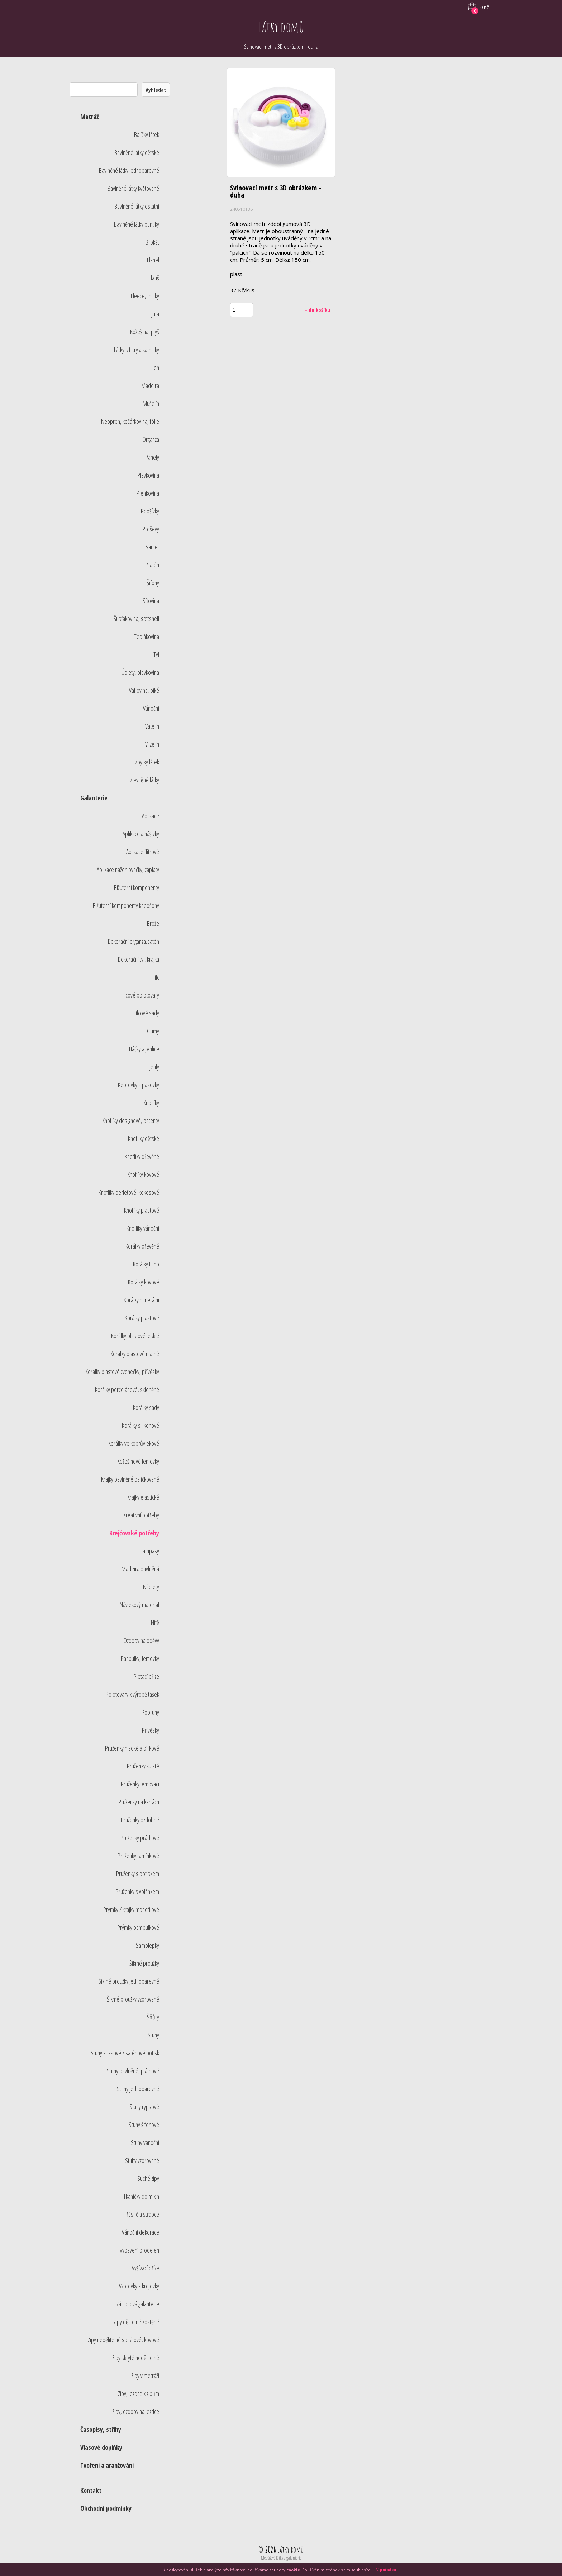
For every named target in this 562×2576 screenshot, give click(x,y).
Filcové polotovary (140, 995)
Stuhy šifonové (144, 2124)
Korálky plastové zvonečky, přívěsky (122, 1371)
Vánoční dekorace (140, 2232)
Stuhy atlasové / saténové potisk (125, 2053)
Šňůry (153, 2017)
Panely (152, 457)
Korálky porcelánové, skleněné (127, 1389)
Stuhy (153, 2035)
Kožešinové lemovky (138, 1461)
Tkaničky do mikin (141, 2196)
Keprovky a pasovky (138, 1084)
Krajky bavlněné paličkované (130, 1479)
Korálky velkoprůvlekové (133, 1443)
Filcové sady (146, 1013)
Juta (155, 313)
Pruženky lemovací (140, 1784)
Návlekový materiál (139, 1604)
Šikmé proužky (144, 1963)
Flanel (153, 260)
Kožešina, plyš (144, 331)
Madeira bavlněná (140, 1568)
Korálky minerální (141, 1300)
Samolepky (147, 1945)
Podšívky (150, 511)
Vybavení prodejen (139, 2250)
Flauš (154, 278)
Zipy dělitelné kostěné (136, 2321)
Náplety (151, 1586)
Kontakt (90, 2490)
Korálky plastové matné (134, 1353)
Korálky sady (146, 1407)
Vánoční (151, 708)
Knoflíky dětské (143, 1138)
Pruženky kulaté (143, 1766)
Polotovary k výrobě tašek (132, 1694)
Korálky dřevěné (142, 1246)
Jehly (154, 1066)
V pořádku (386, 2569)
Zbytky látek (147, 762)
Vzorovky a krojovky (139, 2286)
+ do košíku (317, 309)
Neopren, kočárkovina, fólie (130, 421)
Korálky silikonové (140, 1425)
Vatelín (152, 726)
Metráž (89, 116)
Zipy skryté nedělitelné (135, 2357)
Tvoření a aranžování (107, 2465)
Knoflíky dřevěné (142, 1156)
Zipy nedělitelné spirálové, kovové (123, 2339)
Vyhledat (156, 89)
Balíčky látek (146, 134)
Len (155, 367)
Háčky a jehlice (144, 1049)
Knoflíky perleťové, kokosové (129, 1192)
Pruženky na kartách (138, 1802)
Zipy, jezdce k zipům (138, 2393)
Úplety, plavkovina (140, 672)
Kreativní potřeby (141, 1515)
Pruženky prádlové (139, 1837)
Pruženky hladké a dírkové (132, 1748)
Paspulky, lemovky (140, 1658)
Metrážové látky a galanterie (281, 2558)
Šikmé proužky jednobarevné (129, 1981)
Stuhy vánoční (145, 2142)
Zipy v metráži (145, 2375)
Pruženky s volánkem (137, 1891)
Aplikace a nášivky (141, 833)
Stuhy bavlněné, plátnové (133, 2070)
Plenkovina (148, 493)
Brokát (152, 242)
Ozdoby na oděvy (141, 1640)
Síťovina (151, 600)
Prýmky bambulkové (138, 1927)
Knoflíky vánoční (143, 1228)
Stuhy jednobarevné (138, 2088)
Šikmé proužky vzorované (133, 1999)
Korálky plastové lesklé (135, 1335)
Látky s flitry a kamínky (136, 349)
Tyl (156, 654)
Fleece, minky (145, 296)
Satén (153, 564)
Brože (153, 923)
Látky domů (281, 27)
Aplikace (150, 815)
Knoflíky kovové (143, 1174)
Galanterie (94, 798)
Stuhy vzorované (142, 2160)
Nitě (155, 1622)
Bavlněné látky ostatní (136, 206)
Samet (152, 547)
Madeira (150, 385)
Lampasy (149, 1551)
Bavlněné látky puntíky (136, 224)
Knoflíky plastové (141, 1210)
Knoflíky (151, 1102)
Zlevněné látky (144, 780)
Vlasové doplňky (101, 2447)
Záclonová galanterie (137, 2304)
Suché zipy (148, 2178)
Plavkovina (148, 475)
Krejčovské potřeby (134, 1533)
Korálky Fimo (146, 1264)
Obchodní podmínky (106, 2508)
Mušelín (151, 403)
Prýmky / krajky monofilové (131, 1909)
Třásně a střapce (141, 2214)
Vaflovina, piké (144, 690)
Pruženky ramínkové (138, 1855)
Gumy (153, 1031)
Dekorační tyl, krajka (138, 959)
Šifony (153, 582)
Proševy (150, 529)
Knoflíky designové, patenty (130, 1120)
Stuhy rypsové (144, 2106)
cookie (293, 2569)
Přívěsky (150, 1730)
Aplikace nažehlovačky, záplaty (128, 869)
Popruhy (150, 1712)
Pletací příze (146, 1676)
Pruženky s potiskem (137, 1873)
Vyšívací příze (145, 2268)
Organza (150, 439)
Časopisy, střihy (100, 2429)
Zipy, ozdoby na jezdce (135, 2411)
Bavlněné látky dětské (136, 152)
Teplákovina (146, 636)
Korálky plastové (142, 1317)
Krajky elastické (143, 1497)
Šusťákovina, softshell (136, 618)
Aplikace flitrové (142, 851)
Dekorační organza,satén (133, 941)
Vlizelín (152, 744)
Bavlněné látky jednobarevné (129, 170)
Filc (156, 977)
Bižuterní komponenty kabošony (126, 905)
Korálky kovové (143, 1282)
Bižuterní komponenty (136, 887)
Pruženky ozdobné (140, 1819)
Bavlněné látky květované (133, 188)
